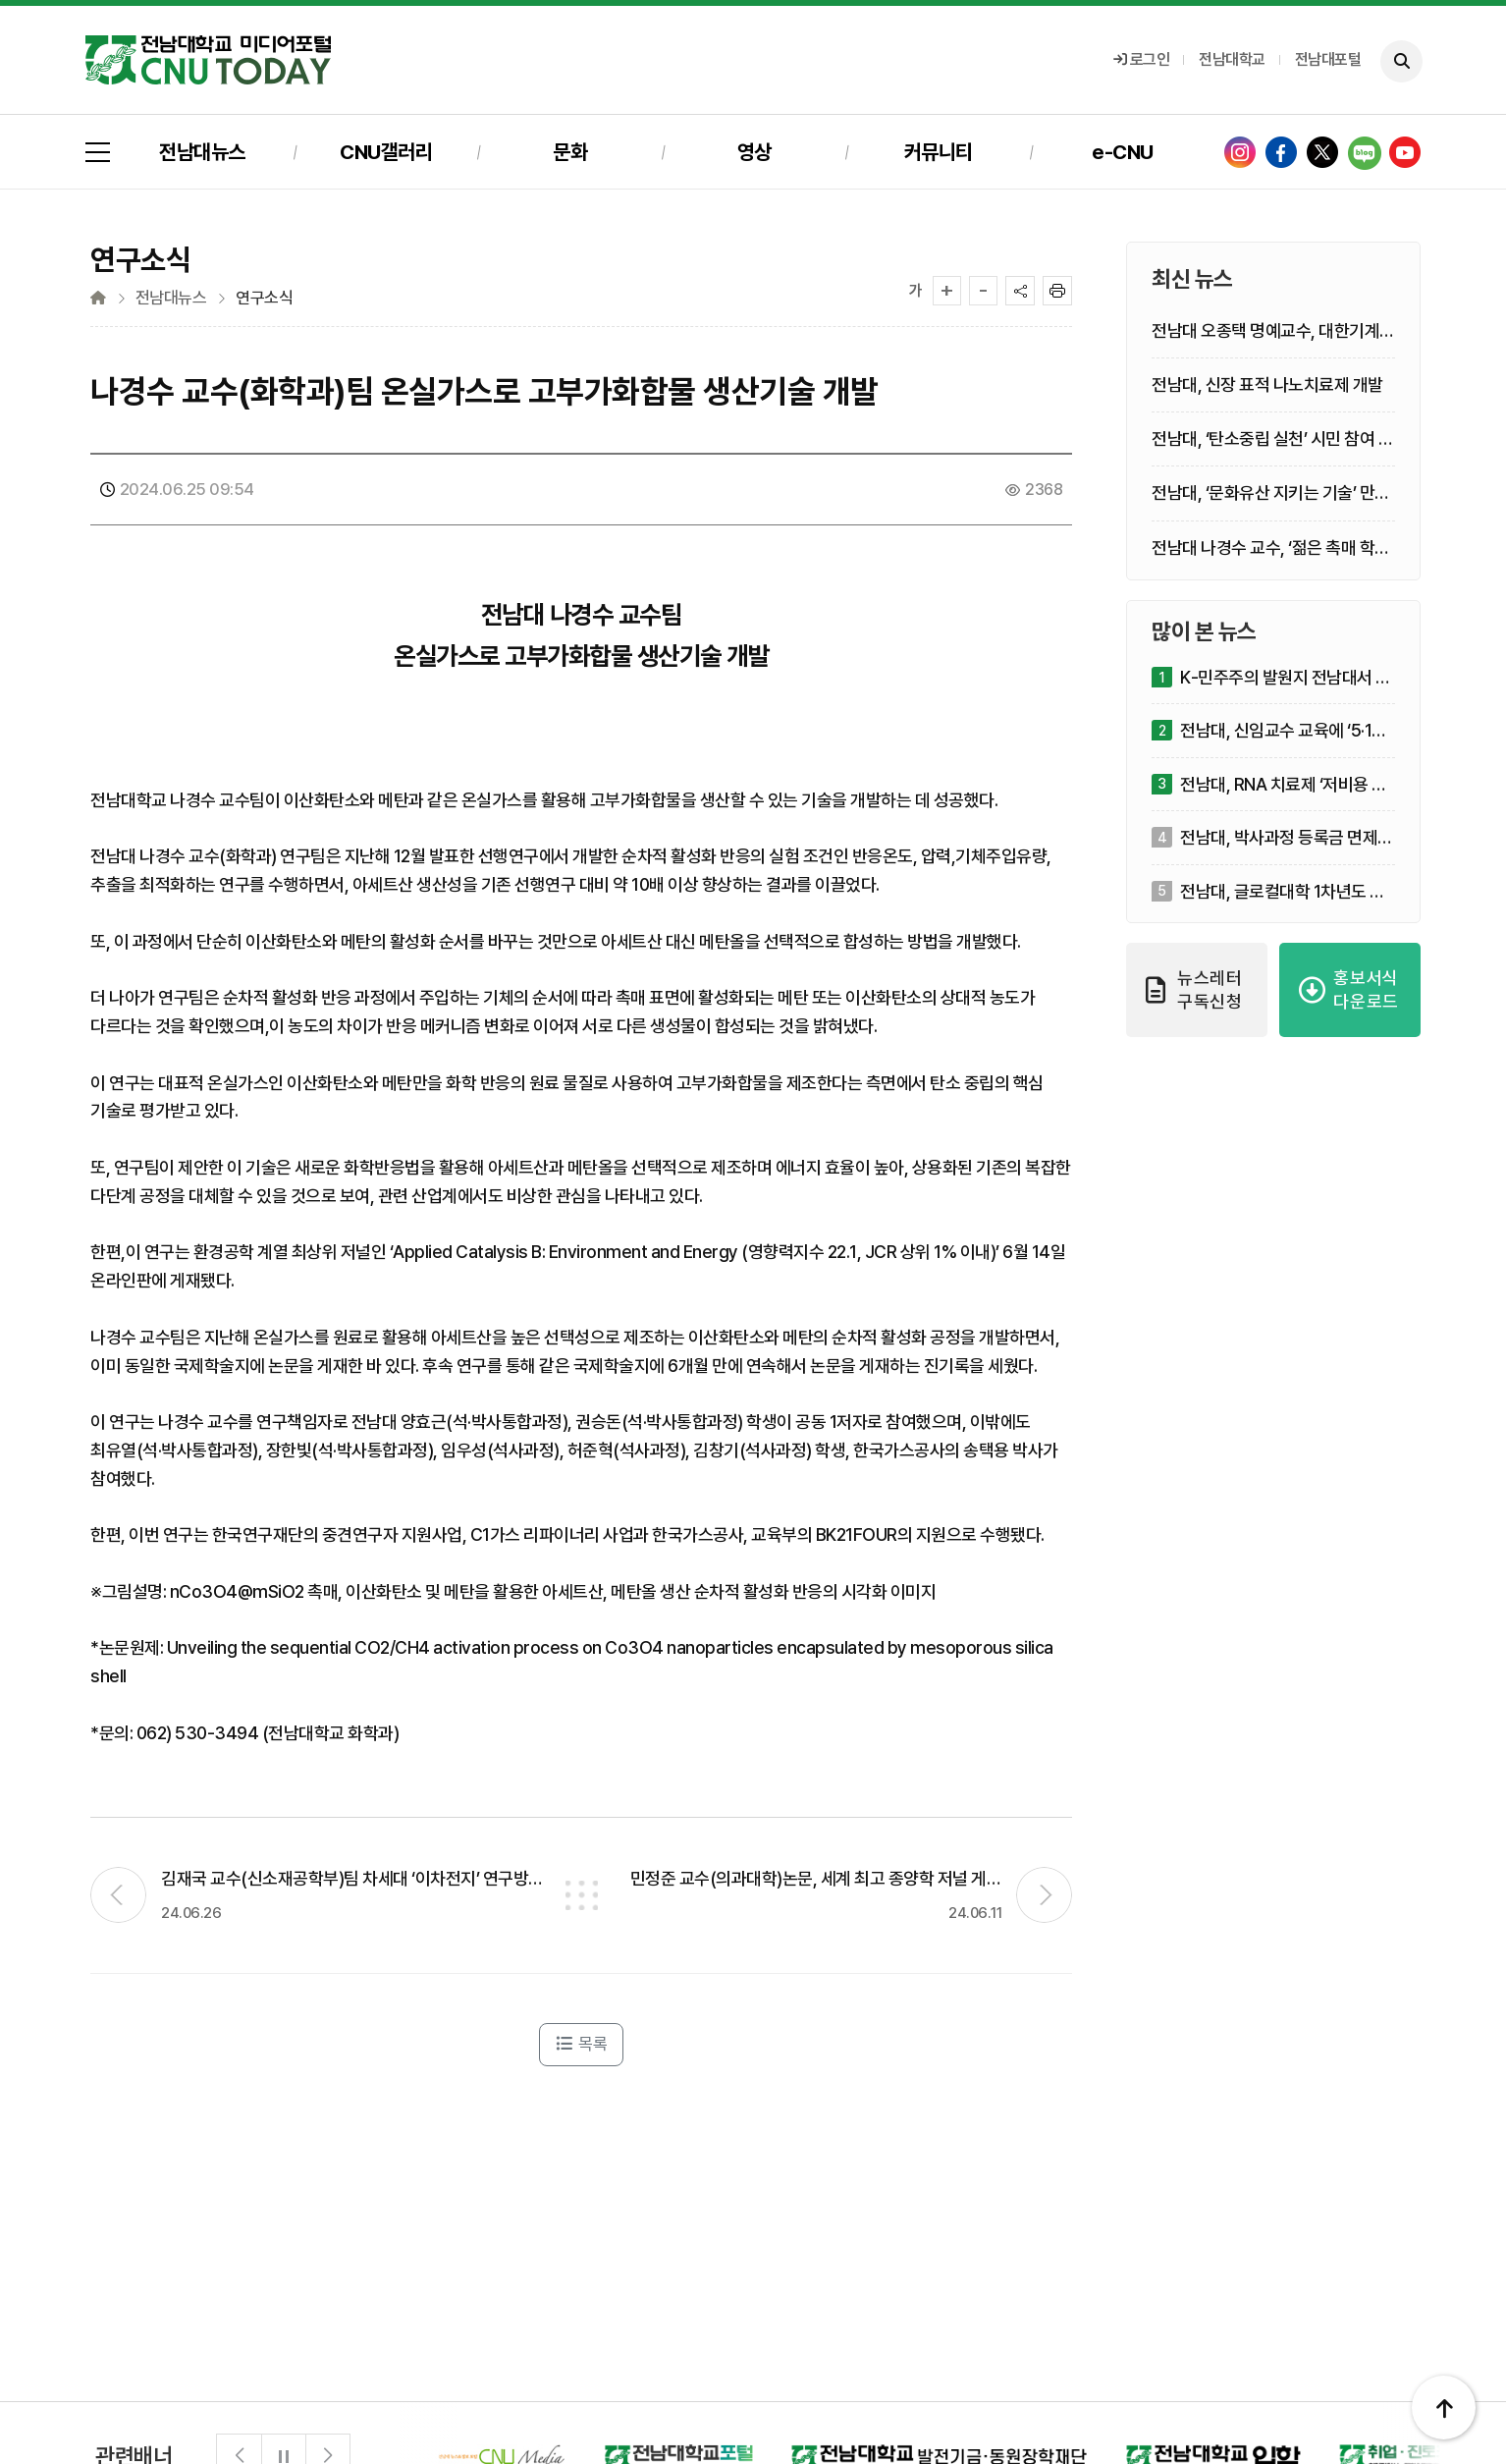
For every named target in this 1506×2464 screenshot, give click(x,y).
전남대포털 (1328, 59)
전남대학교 (1232, 59)
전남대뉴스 (202, 151)
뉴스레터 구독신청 (1194, 989)
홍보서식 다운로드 (1349, 989)
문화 (570, 151)
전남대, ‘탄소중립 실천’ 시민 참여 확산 (1272, 439)
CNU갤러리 (386, 151)
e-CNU (1123, 151)
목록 (581, 2043)
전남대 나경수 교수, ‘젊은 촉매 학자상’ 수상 (1271, 548)
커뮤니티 (938, 151)
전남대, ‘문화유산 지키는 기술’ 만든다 (1271, 493)
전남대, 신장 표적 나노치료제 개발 (1267, 384)
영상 (754, 151)
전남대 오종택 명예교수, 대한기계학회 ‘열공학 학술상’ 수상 (1273, 331)
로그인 (1141, 59)
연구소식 (264, 298)
